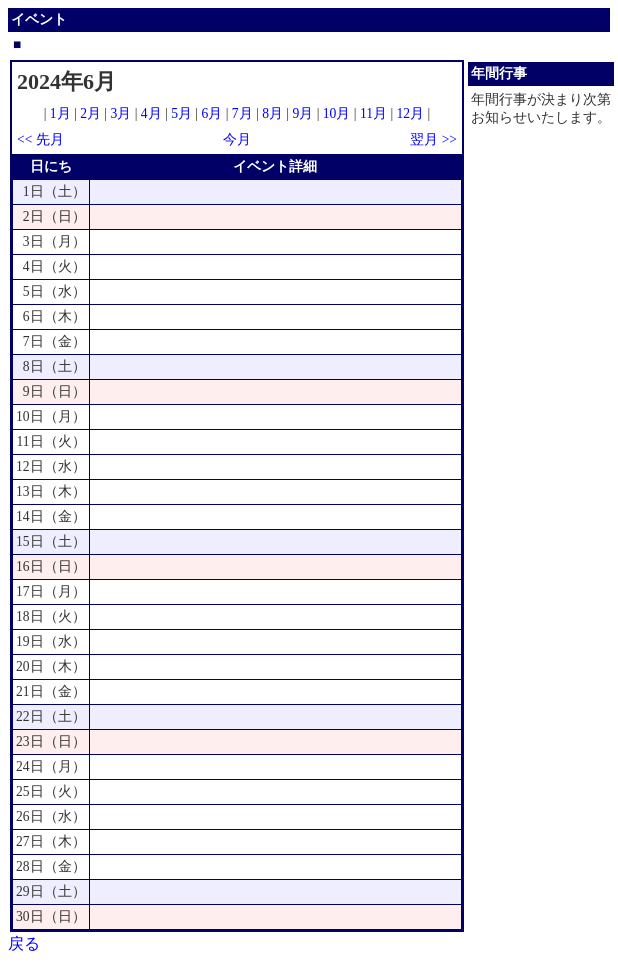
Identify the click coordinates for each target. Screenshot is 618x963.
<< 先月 (40, 139)
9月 (302, 113)
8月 (272, 113)
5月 (181, 113)
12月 (411, 113)
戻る (24, 943)
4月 (151, 113)
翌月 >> (433, 139)
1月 (60, 113)
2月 (90, 113)
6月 (211, 113)
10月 (337, 113)
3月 (121, 113)
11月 (373, 113)
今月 (237, 139)
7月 (242, 113)
